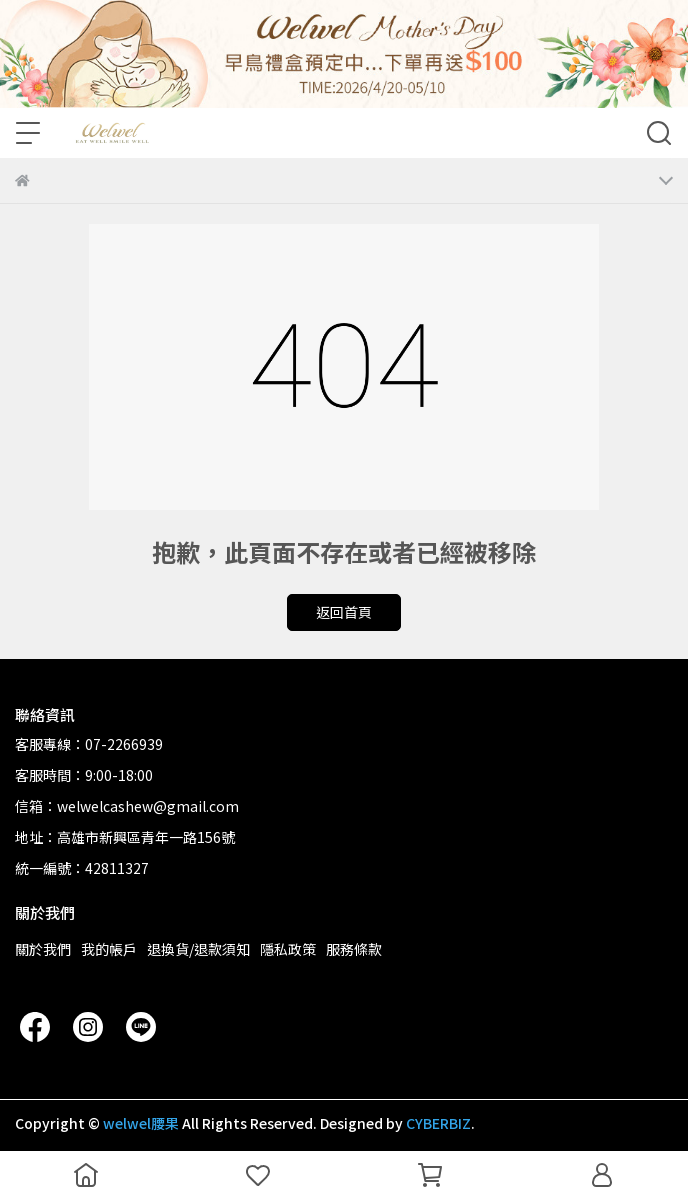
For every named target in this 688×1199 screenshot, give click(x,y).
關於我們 (43, 949)
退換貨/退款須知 (198, 949)
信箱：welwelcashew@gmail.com (127, 806)
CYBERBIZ (438, 1123)
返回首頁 (344, 612)
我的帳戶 (109, 949)
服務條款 (354, 949)
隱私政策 (288, 949)
